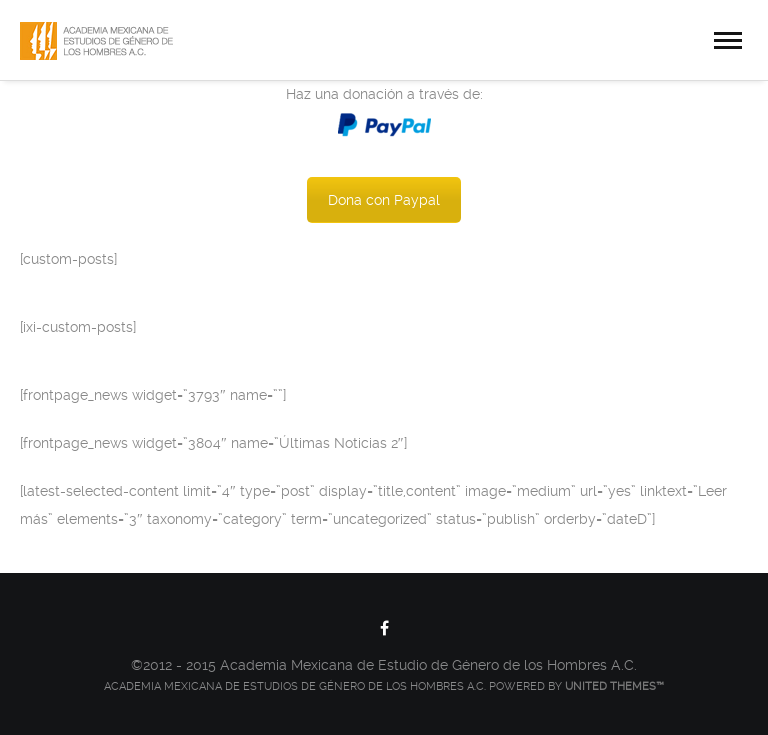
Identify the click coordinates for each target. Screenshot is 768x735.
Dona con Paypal (384, 200)
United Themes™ (614, 686)
